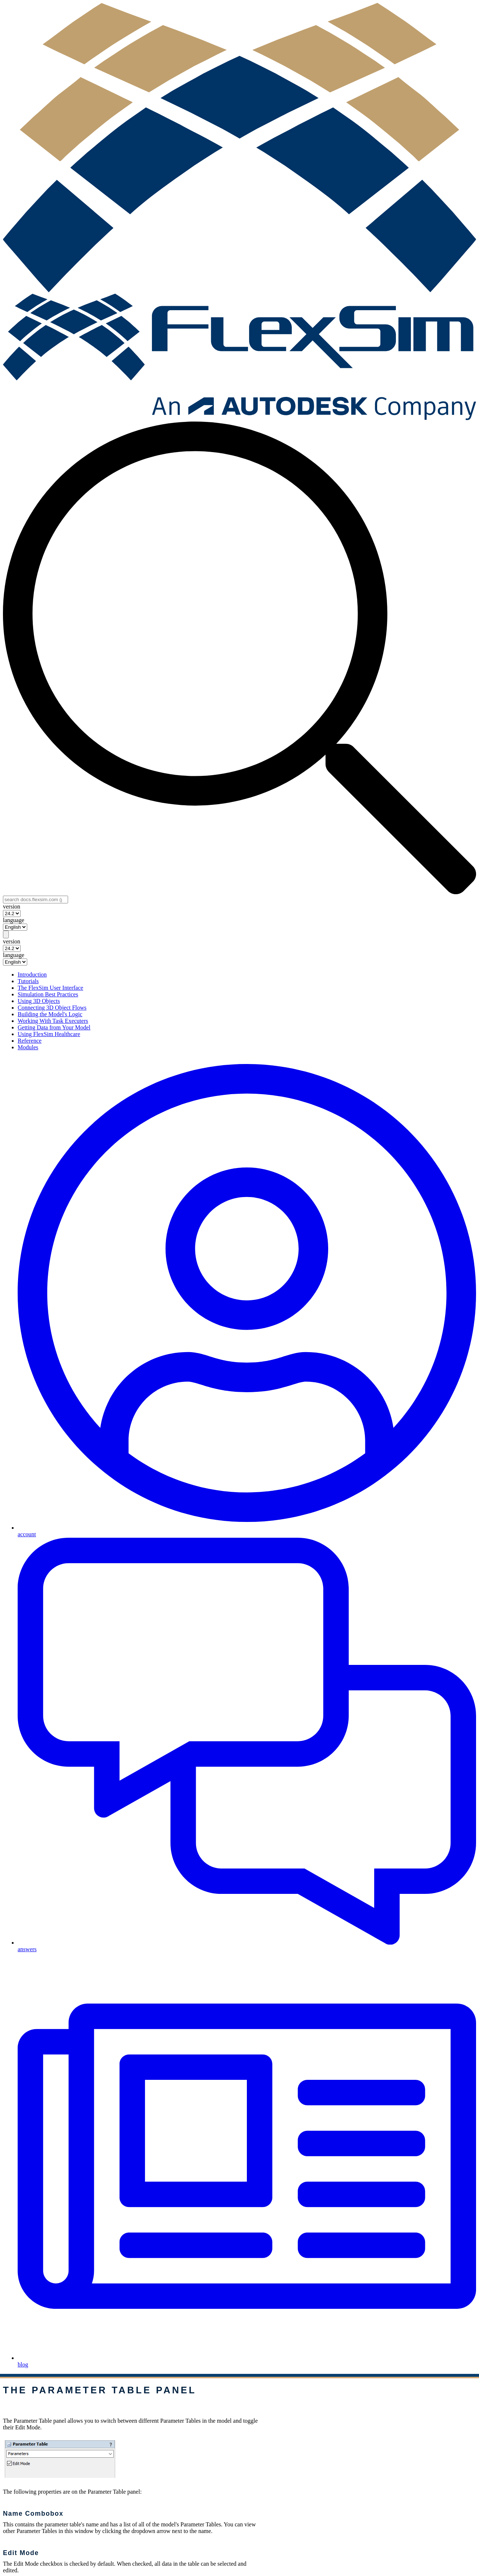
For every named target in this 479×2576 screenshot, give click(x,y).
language (13, 920)
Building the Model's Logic (50, 1014)
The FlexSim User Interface (50, 988)
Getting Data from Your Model (54, 1027)
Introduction (32, 974)
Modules (28, 1047)
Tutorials (28, 981)
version (11, 906)
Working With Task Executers (53, 1021)
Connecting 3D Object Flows (52, 1007)
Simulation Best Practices (48, 994)
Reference (30, 1041)
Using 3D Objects (39, 1001)
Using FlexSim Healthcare (49, 1034)
